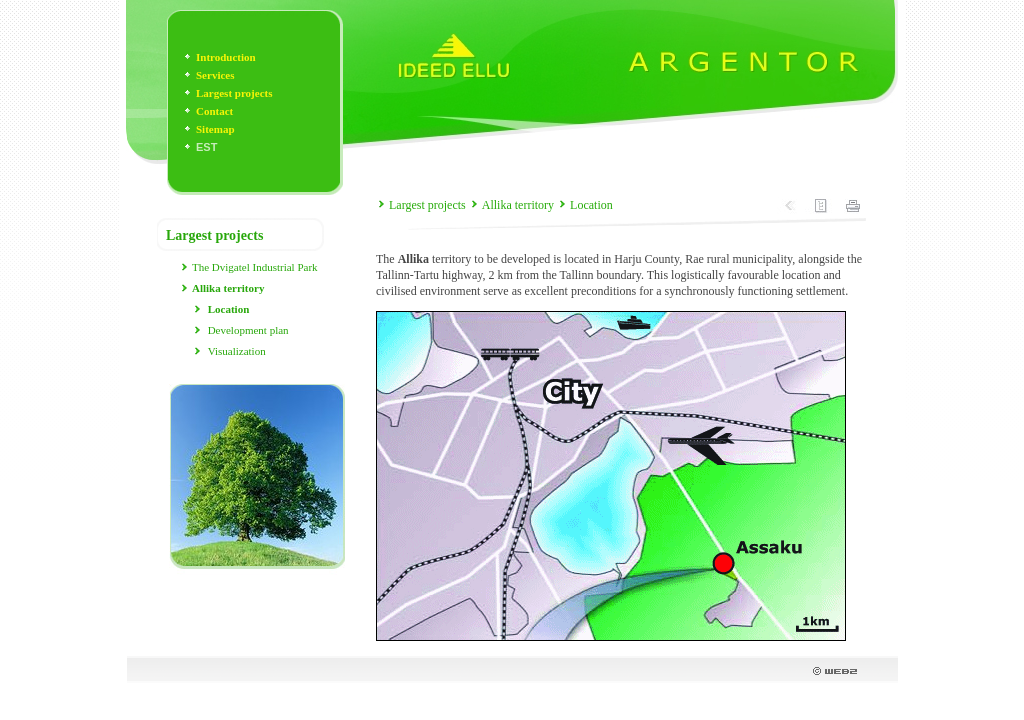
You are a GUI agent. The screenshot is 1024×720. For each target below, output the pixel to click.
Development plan (248, 330)
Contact (214, 111)
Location (591, 205)
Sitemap (215, 129)
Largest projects (234, 93)
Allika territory (518, 205)
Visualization (237, 351)
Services (215, 75)
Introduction (226, 57)
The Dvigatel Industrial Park (255, 267)
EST (206, 147)
